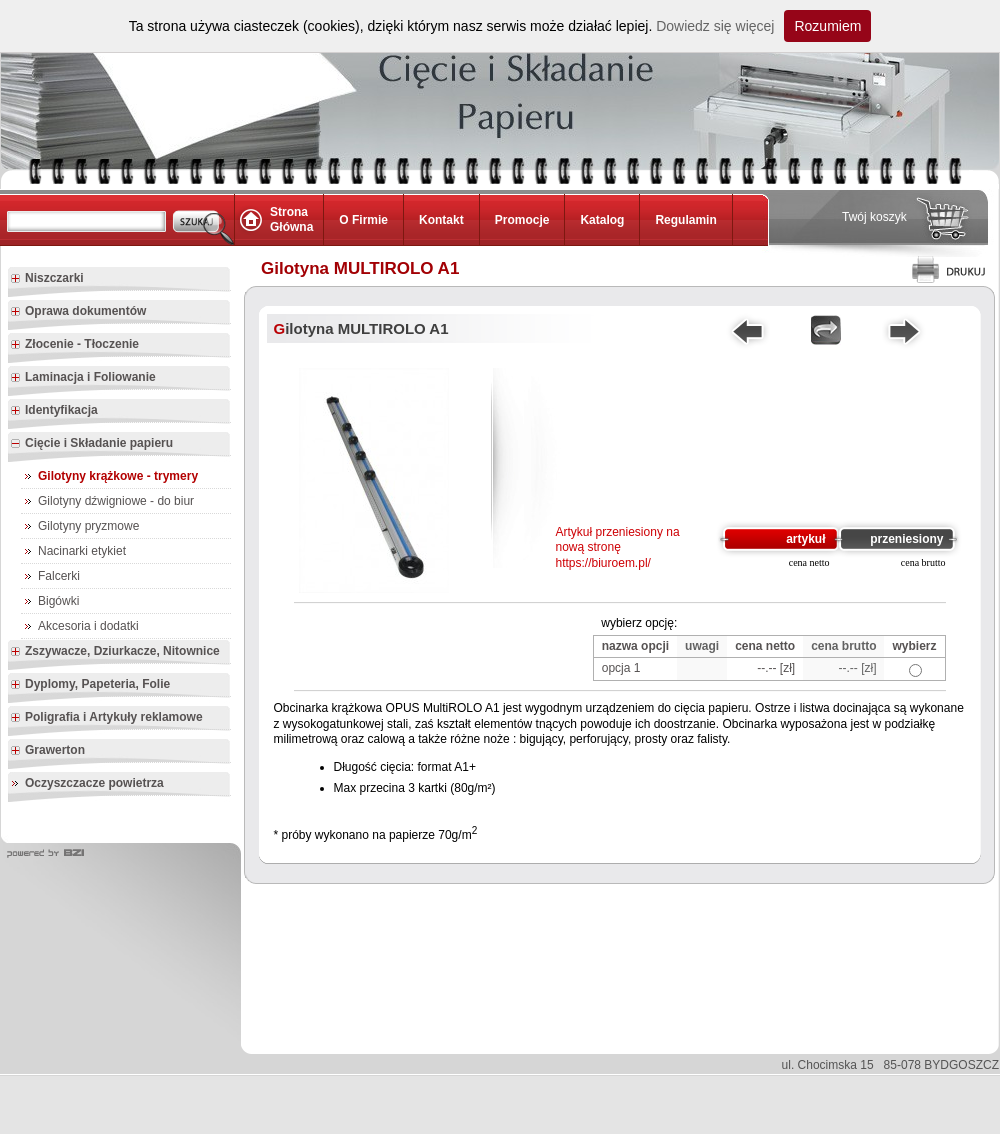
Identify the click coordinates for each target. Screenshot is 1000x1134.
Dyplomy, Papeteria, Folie (90, 685)
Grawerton (47, 751)
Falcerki (59, 576)
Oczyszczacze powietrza (94, 783)
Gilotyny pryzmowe (88, 526)
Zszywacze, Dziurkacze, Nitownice (115, 652)
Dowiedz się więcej (715, 26)
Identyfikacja (54, 411)
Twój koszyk (874, 217)
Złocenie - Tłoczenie (74, 345)
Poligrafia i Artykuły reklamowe (106, 718)
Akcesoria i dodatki (88, 626)
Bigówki (58, 601)
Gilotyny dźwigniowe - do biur (116, 501)
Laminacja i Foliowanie (83, 378)
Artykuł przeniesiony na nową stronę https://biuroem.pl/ (618, 547)
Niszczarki (47, 279)
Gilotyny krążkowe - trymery (118, 476)
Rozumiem (827, 26)
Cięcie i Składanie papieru (91, 444)
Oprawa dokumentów (78, 312)
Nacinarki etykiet (82, 551)
